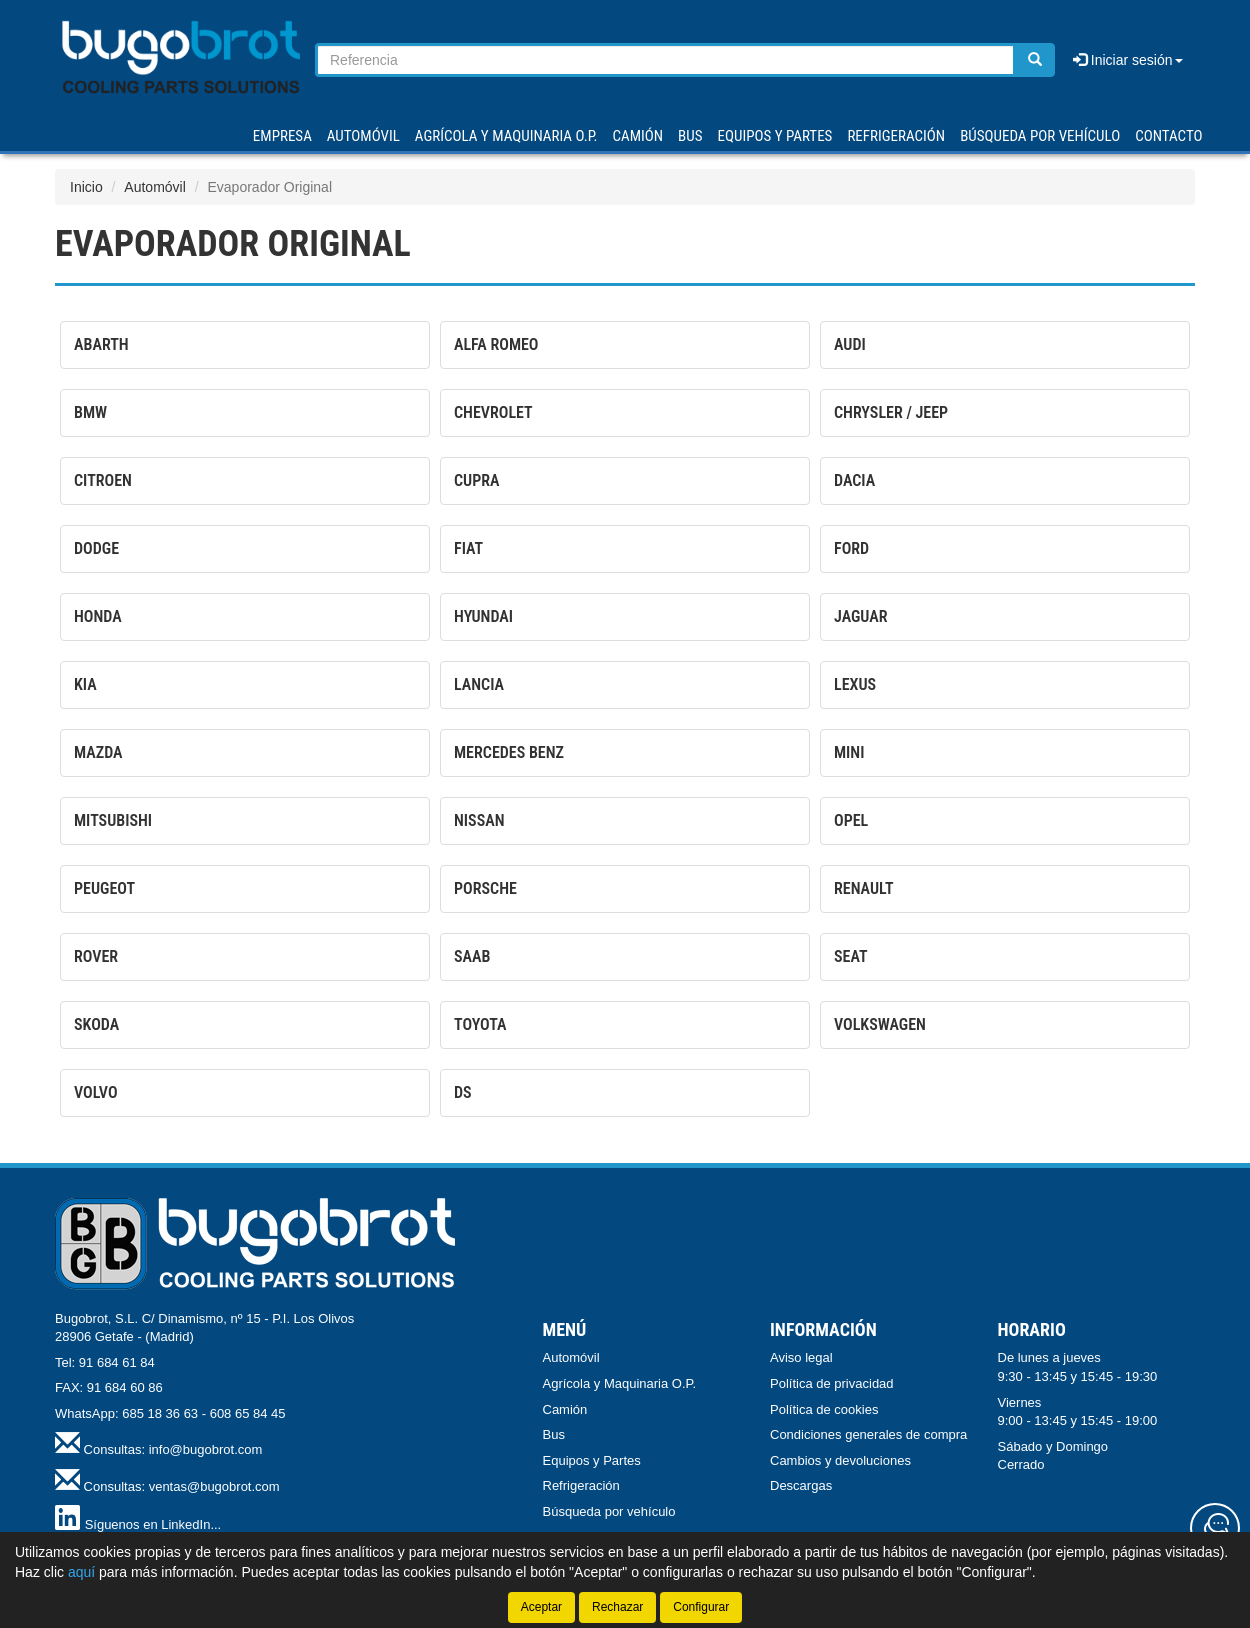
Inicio (86, 187)
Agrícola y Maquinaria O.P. (620, 1383)
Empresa (282, 136)
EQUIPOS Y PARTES (774, 136)
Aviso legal (801, 1357)
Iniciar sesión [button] (1128, 60)
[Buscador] (665, 60)
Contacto (1168, 136)
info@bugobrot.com (206, 1449)
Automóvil (154, 187)
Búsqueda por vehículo (1040, 136)
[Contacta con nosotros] (1215, 1528)
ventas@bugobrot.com (214, 1486)
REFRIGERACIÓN (896, 136)
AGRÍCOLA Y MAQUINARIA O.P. (506, 136)
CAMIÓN (638, 136)
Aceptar (541, 1607)
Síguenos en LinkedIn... (153, 1524)
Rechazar (617, 1607)
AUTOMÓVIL (363, 136)
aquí (81, 1572)
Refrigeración (581, 1485)
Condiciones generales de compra (868, 1434)
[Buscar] (1035, 60)
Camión (565, 1409)
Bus (554, 1434)
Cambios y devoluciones (840, 1460)
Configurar (701, 1607)
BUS (690, 136)
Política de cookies (824, 1409)
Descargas (801, 1485)
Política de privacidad (832, 1383)
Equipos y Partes (592, 1460)
